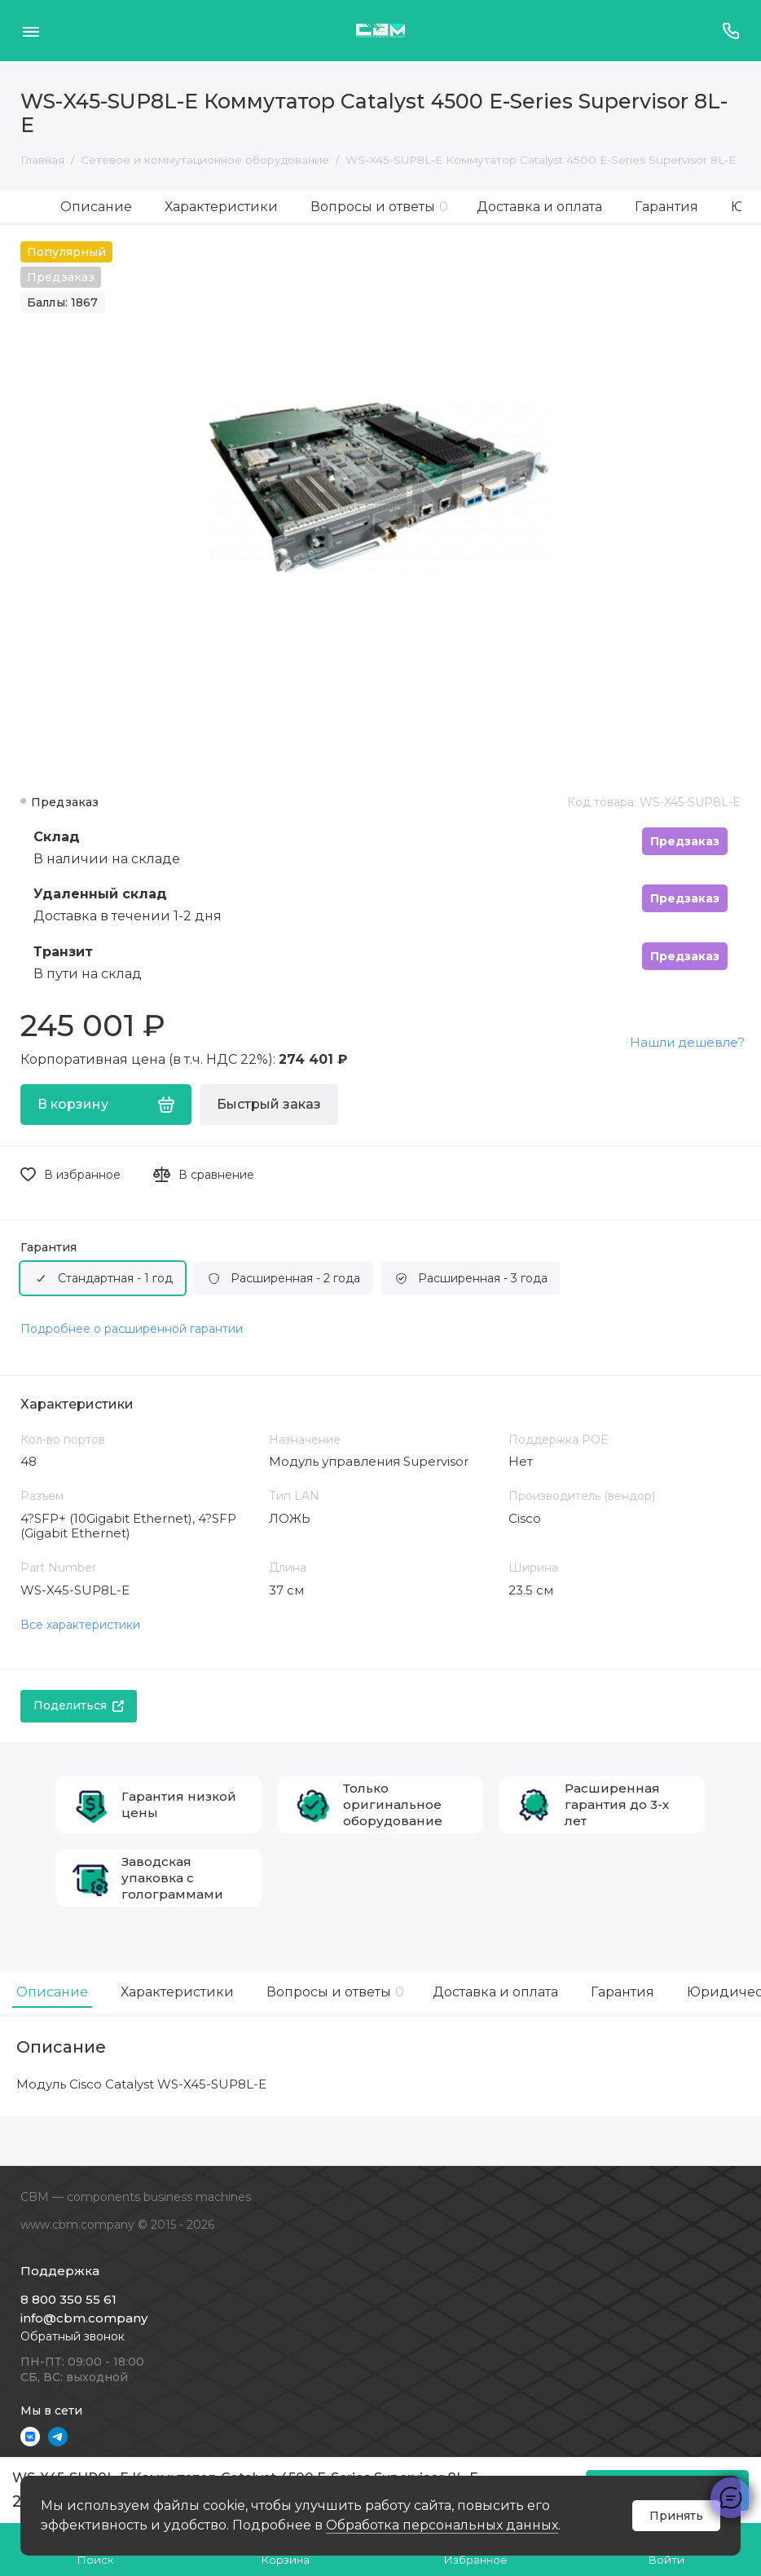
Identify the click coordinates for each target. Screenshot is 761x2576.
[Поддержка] (730, 30)
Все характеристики (80, 1624)
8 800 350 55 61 (68, 2299)
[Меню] (30, 30)
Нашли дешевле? (687, 1042)
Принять (676, 2515)
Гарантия (666, 206)
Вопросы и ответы (379, 206)
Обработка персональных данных (442, 2525)
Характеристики (221, 206)
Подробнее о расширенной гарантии (131, 1328)
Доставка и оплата (539, 206)
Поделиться (78, 1705)
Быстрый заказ (269, 1104)
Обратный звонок (72, 2336)
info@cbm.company (83, 2318)
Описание (96, 206)
